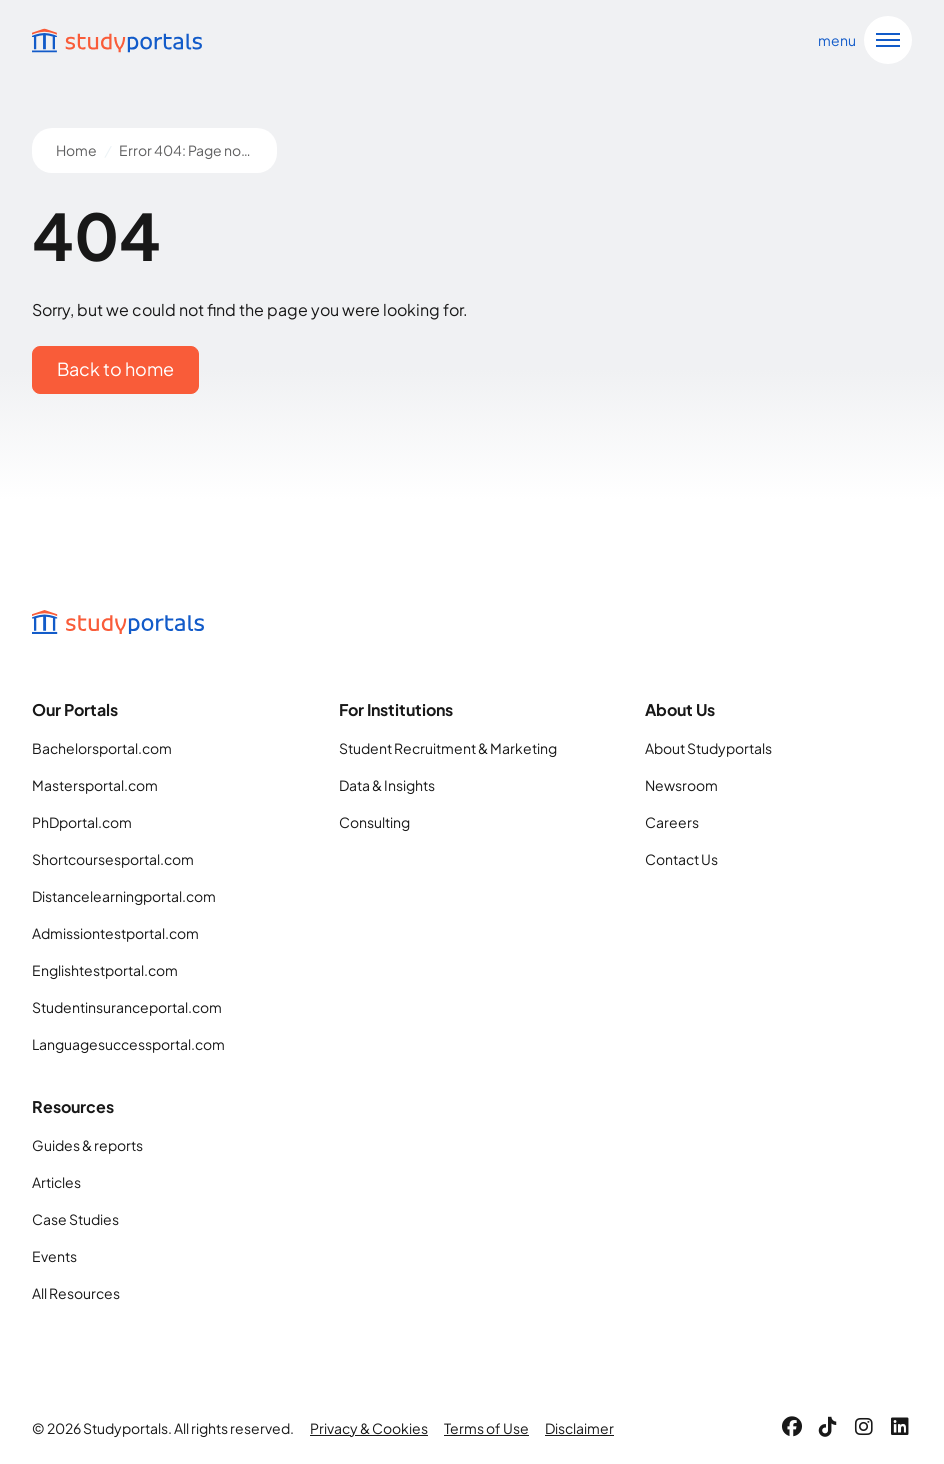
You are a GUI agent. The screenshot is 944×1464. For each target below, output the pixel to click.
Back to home (115, 368)
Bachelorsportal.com (102, 748)
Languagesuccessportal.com (128, 1044)
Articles (56, 1182)
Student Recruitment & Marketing (448, 748)
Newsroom (681, 785)
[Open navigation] (861, 40)
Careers (672, 822)
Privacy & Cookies (369, 1428)
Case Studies (75, 1219)
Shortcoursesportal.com (113, 859)
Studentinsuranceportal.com (127, 1007)
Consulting (374, 822)
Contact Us (681, 859)
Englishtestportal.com (105, 970)
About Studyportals (708, 748)
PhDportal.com (82, 822)
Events (54, 1256)
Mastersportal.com (95, 785)
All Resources (76, 1293)
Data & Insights (387, 785)
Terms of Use (486, 1428)
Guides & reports (87, 1145)
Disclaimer (579, 1428)
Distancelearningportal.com (124, 896)
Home (76, 150)
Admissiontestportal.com (115, 933)
